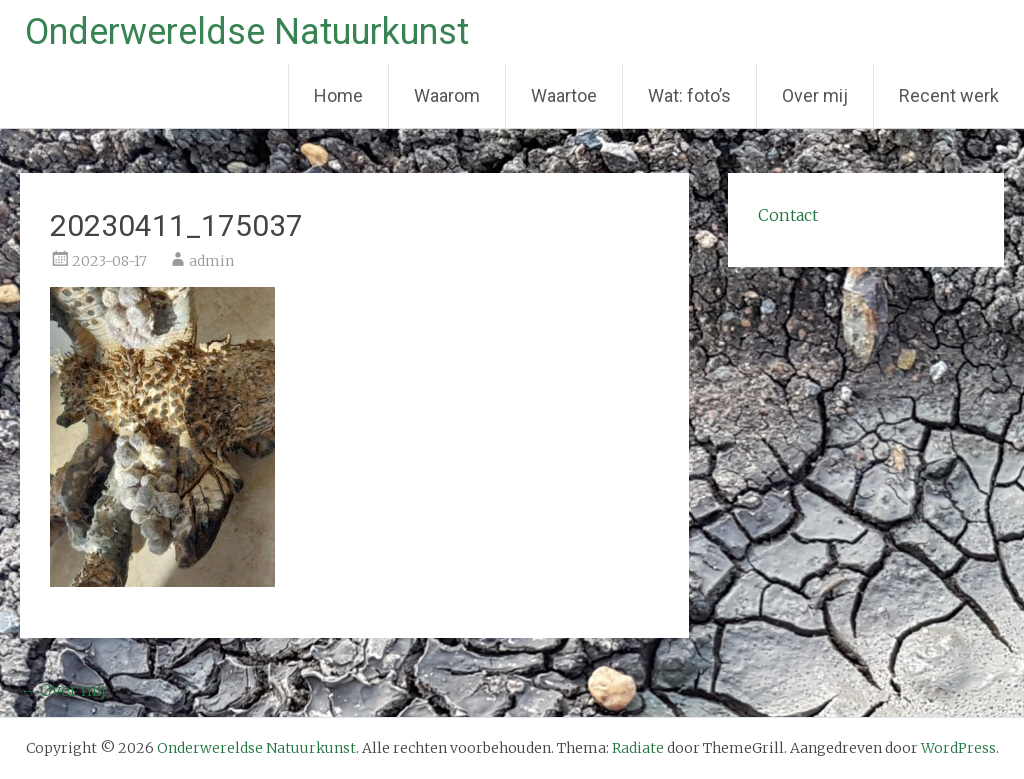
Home (338, 95)
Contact (788, 215)
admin (211, 261)
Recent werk (949, 95)
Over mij (815, 95)
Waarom (447, 95)
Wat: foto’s (689, 95)
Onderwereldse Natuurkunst (247, 32)
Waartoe (564, 95)
